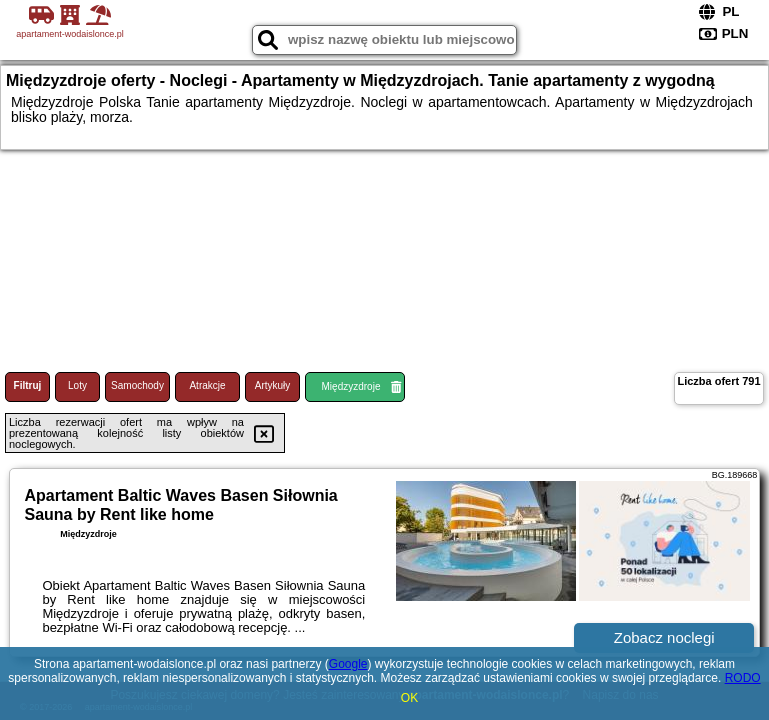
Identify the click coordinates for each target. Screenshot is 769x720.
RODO (743, 678)
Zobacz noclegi (664, 637)
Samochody (137, 385)
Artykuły (273, 385)
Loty (77, 385)
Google (348, 664)
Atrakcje (207, 385)
